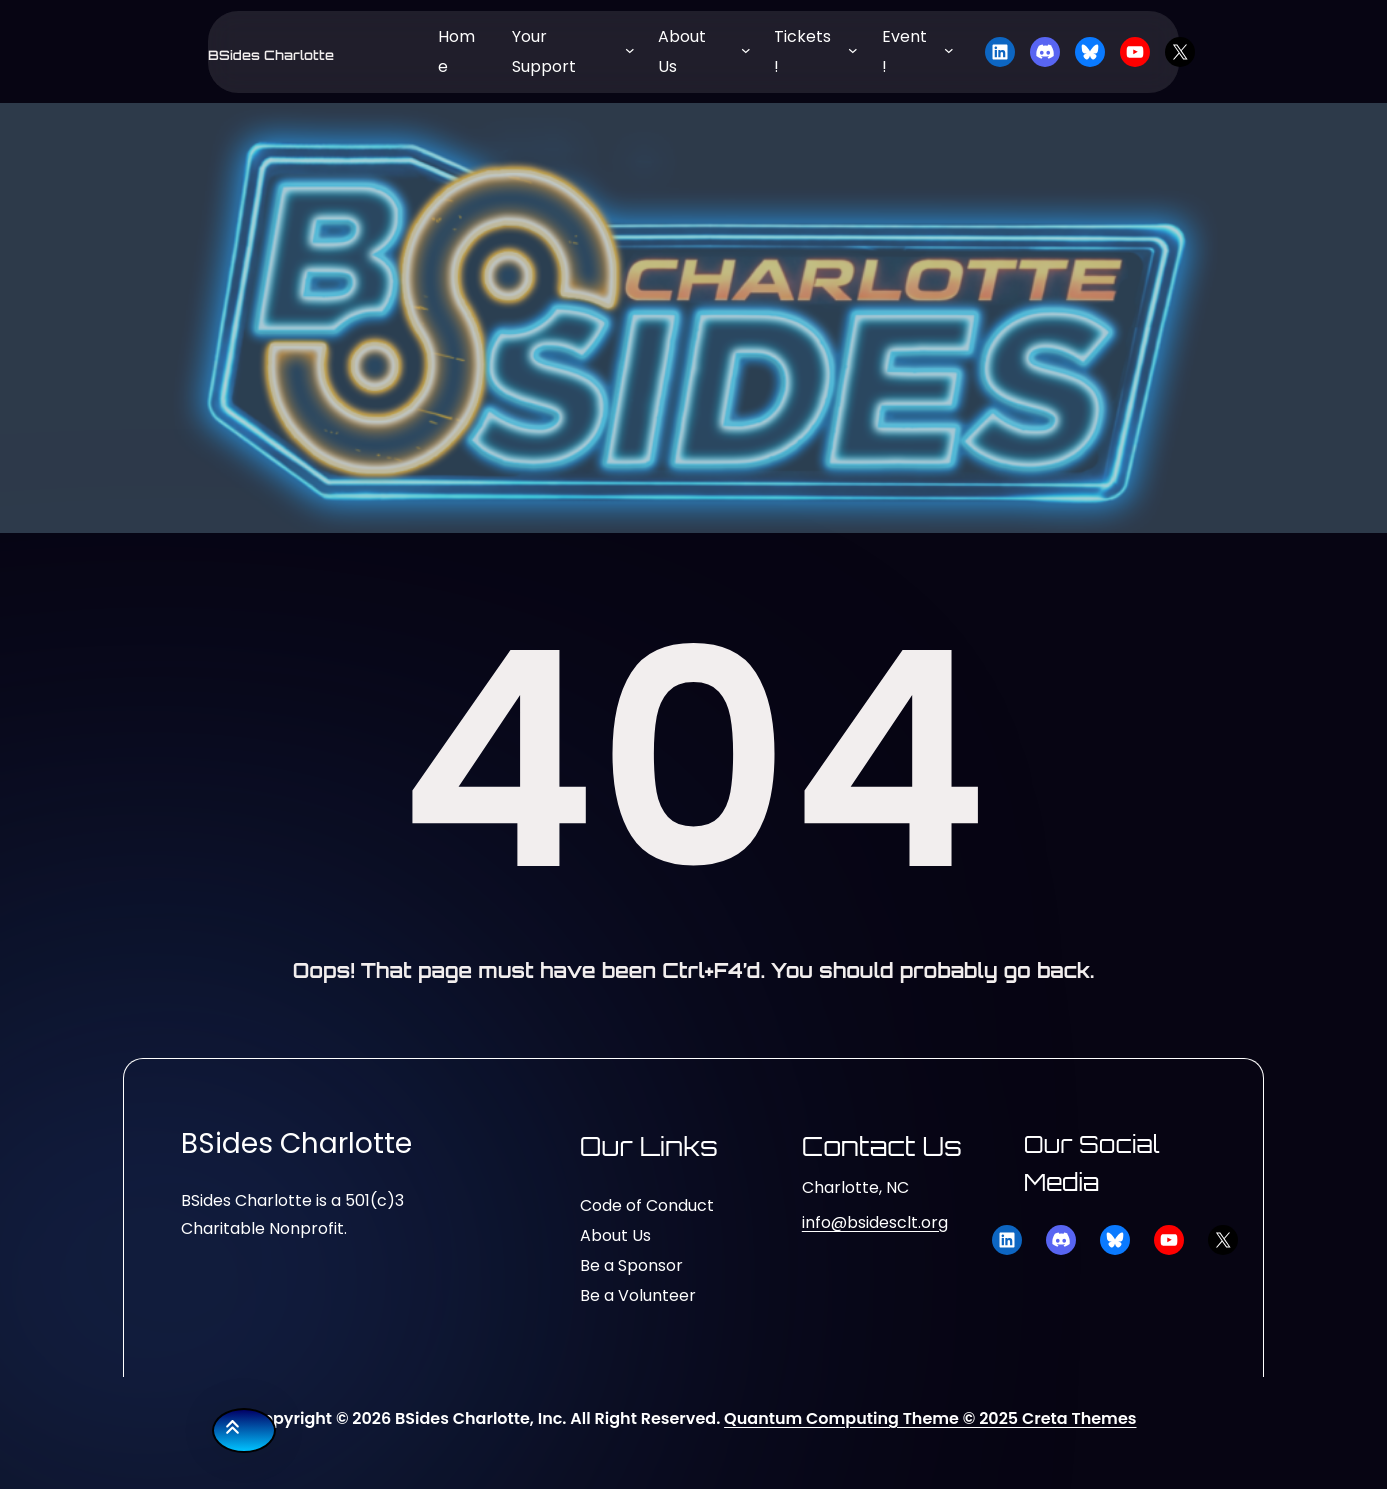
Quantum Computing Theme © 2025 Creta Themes (930, 1418)
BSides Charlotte (271, 55)
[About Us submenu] (746, 50)
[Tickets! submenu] (853, 50)
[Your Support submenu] (630, 50)
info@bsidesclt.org (875, 1222)
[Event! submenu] (949, 50)
